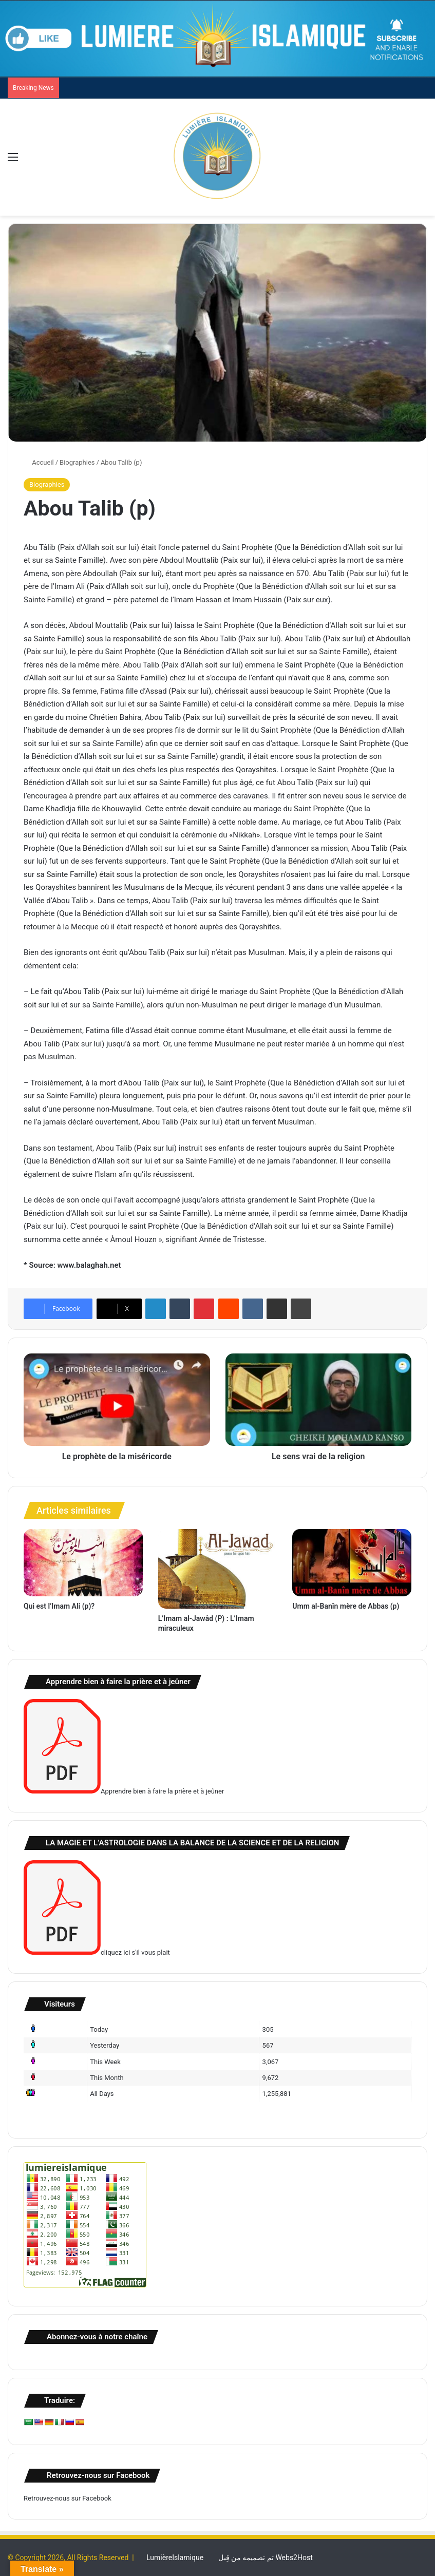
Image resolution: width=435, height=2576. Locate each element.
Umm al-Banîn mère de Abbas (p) (345, 1606)
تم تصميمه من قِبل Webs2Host (265, 2557)
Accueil (39, 462)
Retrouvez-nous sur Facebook (67, 2498)
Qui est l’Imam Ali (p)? (59, 1606)
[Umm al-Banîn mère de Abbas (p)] (351, 1562)
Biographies (77, 462)
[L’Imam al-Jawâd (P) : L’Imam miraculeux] (217, 1568)
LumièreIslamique (174, 2557)
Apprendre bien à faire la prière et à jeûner (124, 1791)
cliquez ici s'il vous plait (97, 1952)
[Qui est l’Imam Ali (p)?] (83, 1562)
